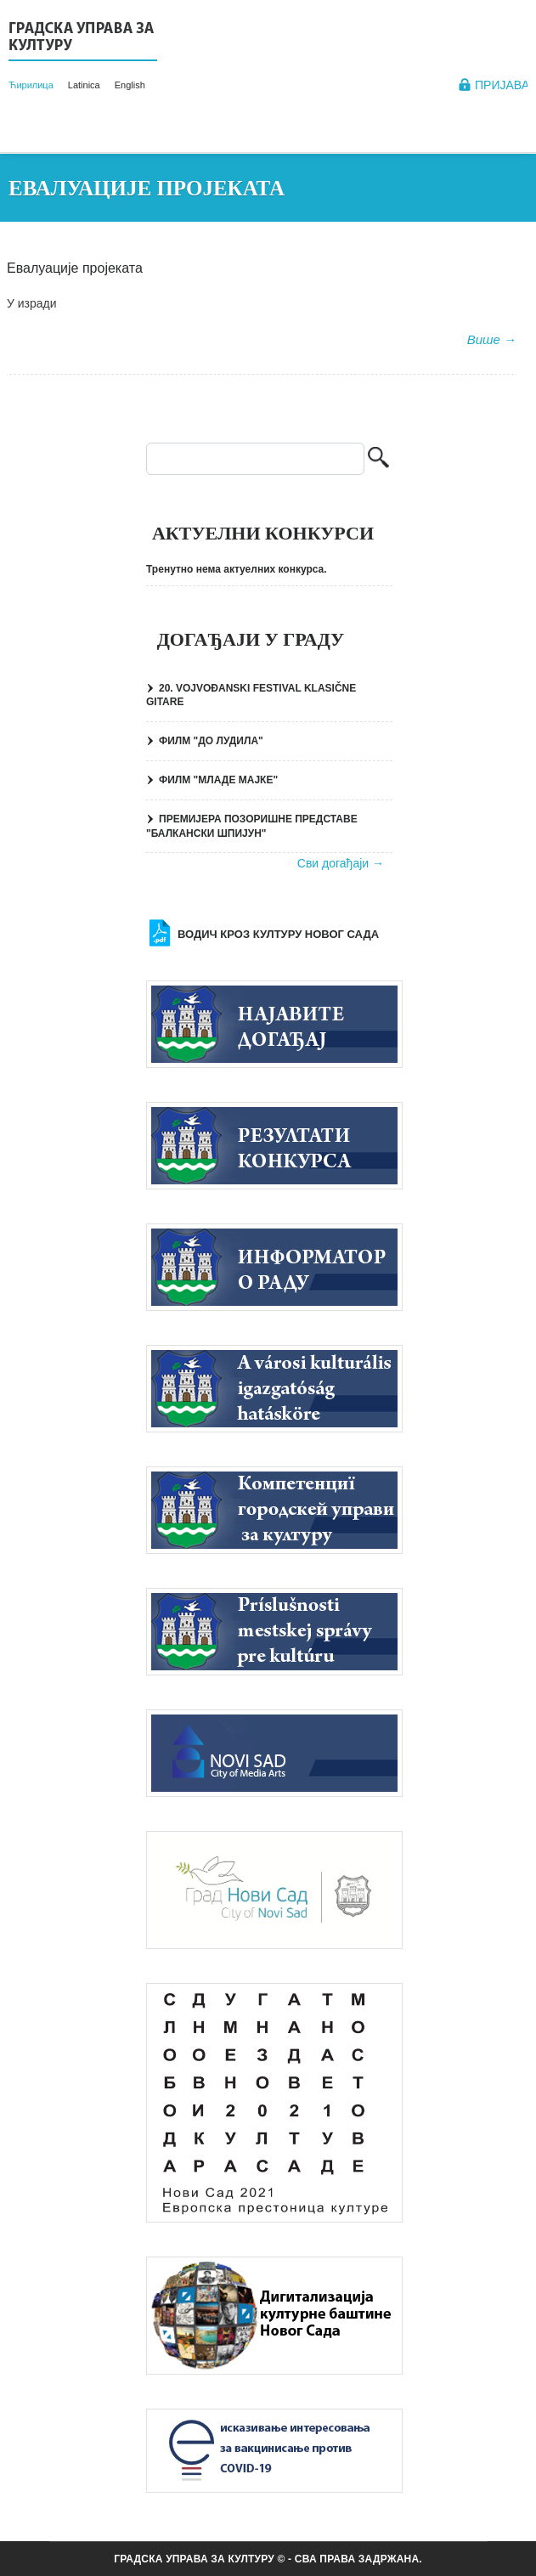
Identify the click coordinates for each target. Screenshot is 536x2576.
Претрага (378, 459)
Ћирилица (31, 85)
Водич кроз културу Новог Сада (278, 934)
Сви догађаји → (340, 863)
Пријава (502, 85)
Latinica (84, 85)
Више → (491, 339)
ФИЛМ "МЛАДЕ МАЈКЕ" (218, 780)
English (130, 85)
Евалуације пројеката (75, 268)
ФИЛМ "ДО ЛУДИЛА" (211, 741)
